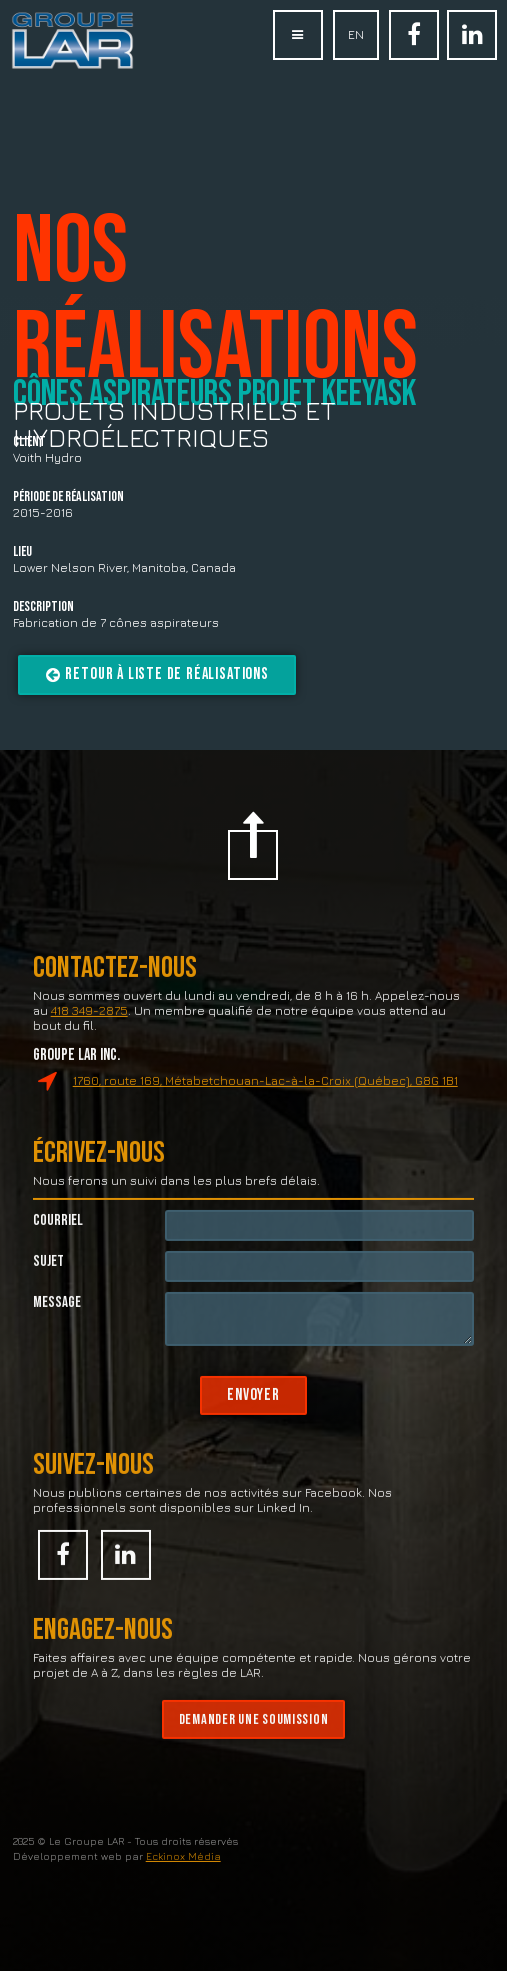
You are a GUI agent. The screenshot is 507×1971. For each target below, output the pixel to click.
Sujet (48, 1290)
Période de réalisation (68, 497)
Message (57, 1331)
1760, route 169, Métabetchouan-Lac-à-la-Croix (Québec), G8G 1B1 (265, 1109)
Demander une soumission (254, 1748)
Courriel (58, 1249)
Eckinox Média (183, 1885)
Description (43, 607)
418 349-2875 (89, 1039)
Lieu (22, 552)
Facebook (414, 48)
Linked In (472, 48)
